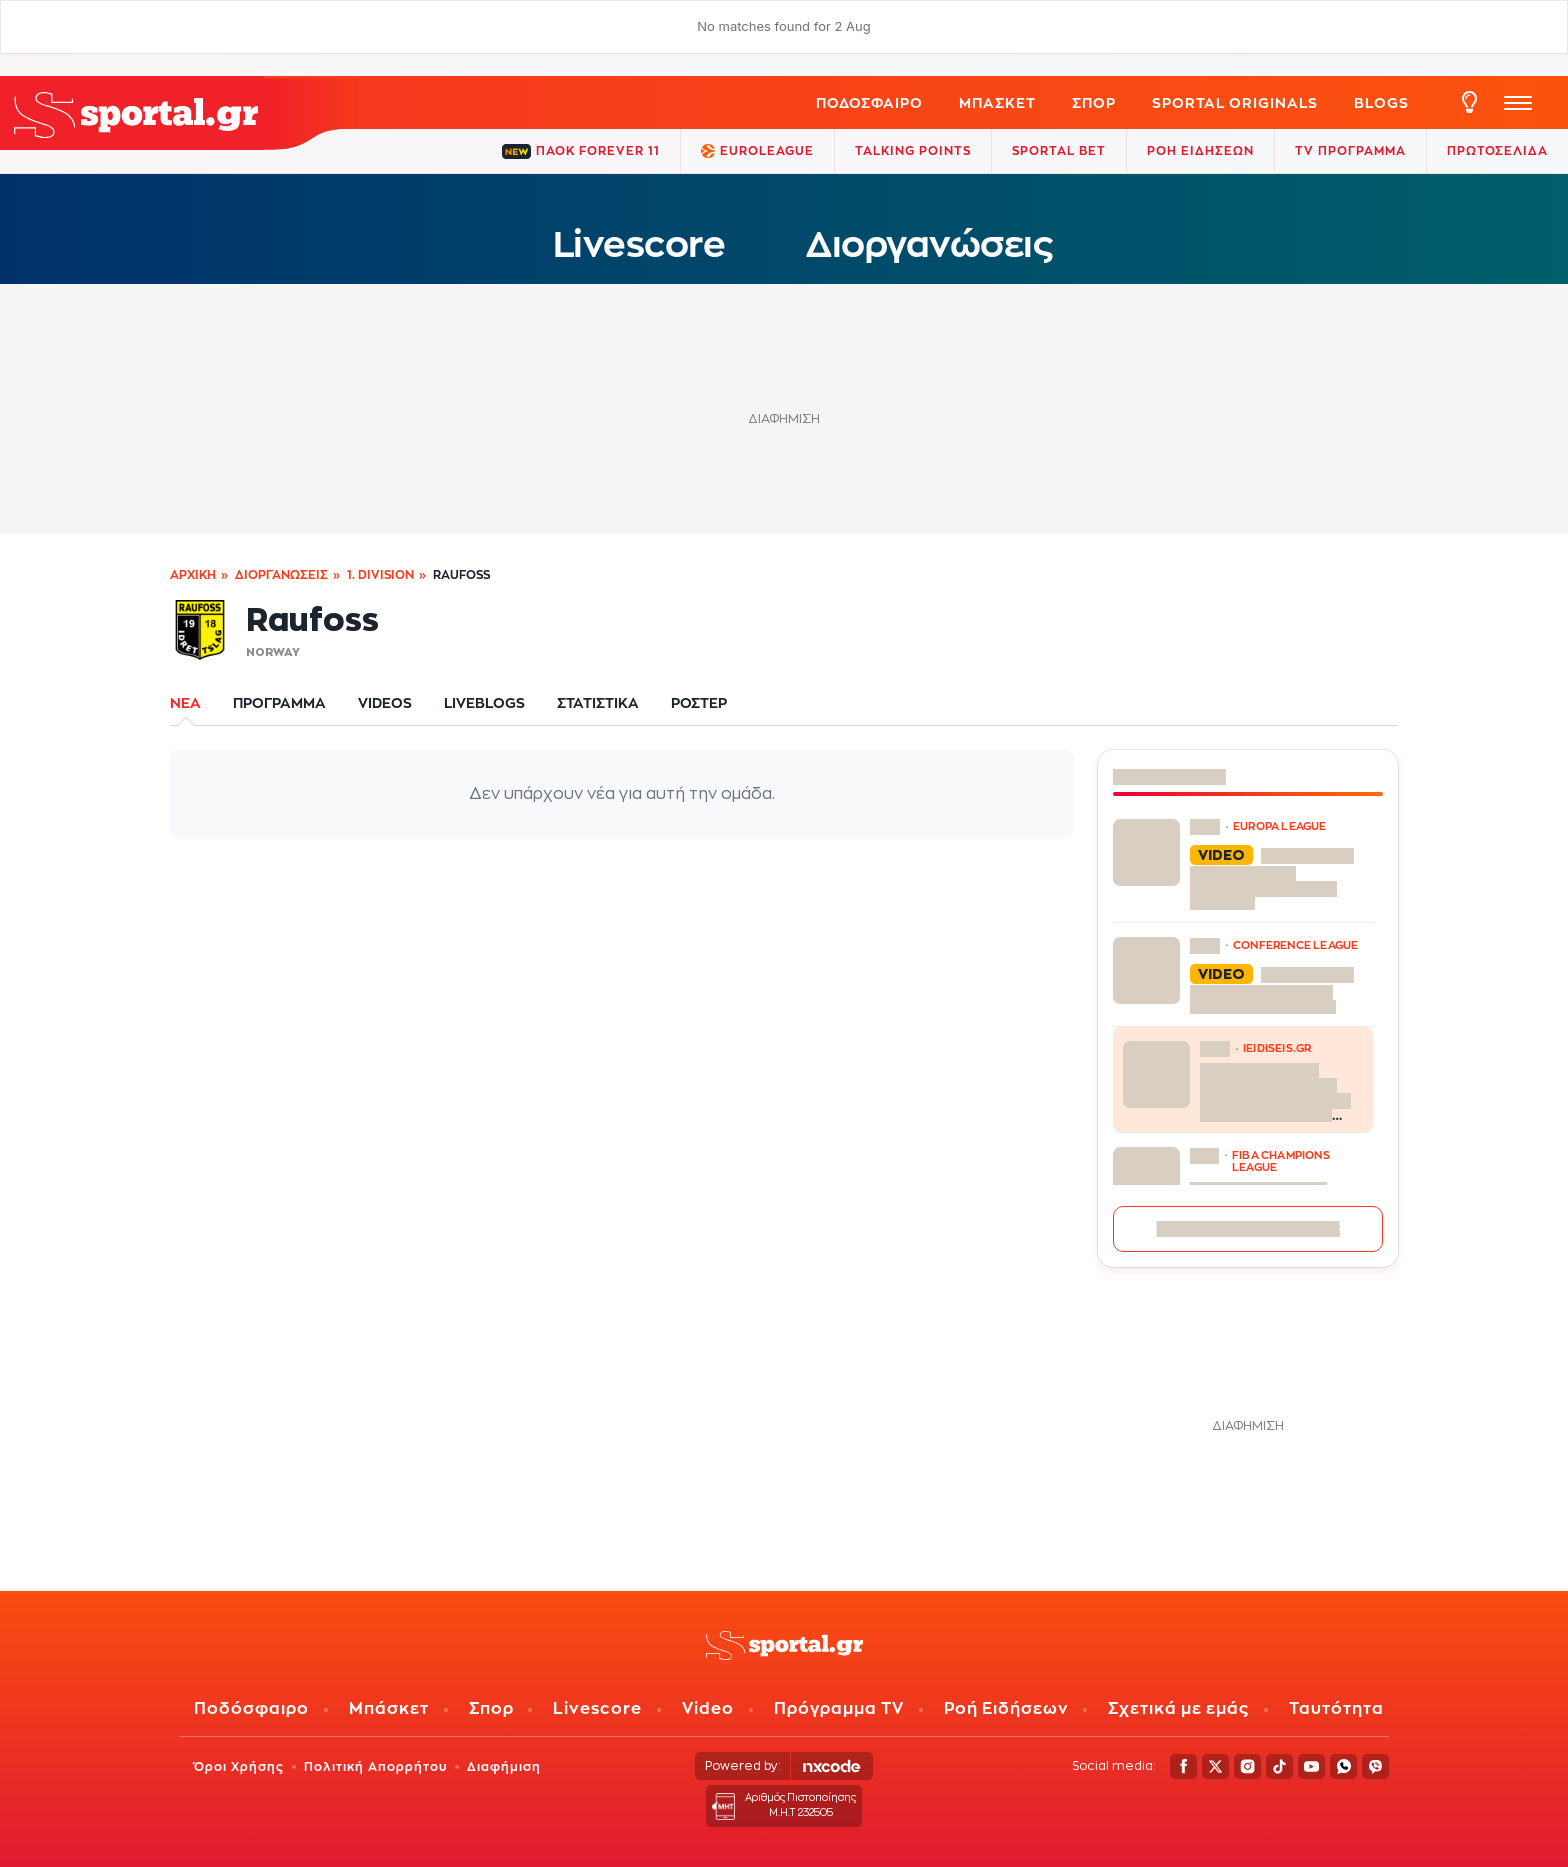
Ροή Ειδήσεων (1006, 1708)
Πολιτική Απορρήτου (375, 1766)
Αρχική (193, 574)
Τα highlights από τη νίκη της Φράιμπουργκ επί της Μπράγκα (1272, 878)
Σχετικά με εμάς (1178, 1708)
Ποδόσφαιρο (869, 102)
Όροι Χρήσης (239, 1766)
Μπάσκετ (997, 102)
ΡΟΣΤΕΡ (699, 702)
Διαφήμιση (504, 1766)
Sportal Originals (1235, 102)
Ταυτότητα (1336, 1708)
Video (708, 1708)
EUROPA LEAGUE (1280, 826)
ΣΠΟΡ (1094, 102)
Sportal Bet (1059, 150)
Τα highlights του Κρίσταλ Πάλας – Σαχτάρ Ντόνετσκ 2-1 (1272, 990)
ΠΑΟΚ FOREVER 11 (581, 151)
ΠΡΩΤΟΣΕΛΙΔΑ (1497, 150)
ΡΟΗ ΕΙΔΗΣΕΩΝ (1200, 150)
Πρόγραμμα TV (839, 1708)
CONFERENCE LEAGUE (1295, 945)
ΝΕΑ (185, 702)
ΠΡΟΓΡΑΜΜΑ (279, 702)
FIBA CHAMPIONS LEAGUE (1281, 1161)
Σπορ (491, 1708)
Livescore (639, 243)
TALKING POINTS (913, 150)
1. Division (380, 574)
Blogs (1381, 102)
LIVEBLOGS (484, 702)
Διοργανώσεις (929, 243)
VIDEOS (385, 702)
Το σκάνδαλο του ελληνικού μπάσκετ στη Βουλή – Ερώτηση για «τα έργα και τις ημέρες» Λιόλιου (1275, 1092)
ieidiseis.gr (1277, 1048)
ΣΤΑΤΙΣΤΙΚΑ (598, 702)
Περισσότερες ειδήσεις (1248, 1228)
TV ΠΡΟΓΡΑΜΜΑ (1350, 150)
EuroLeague (757, 151)
